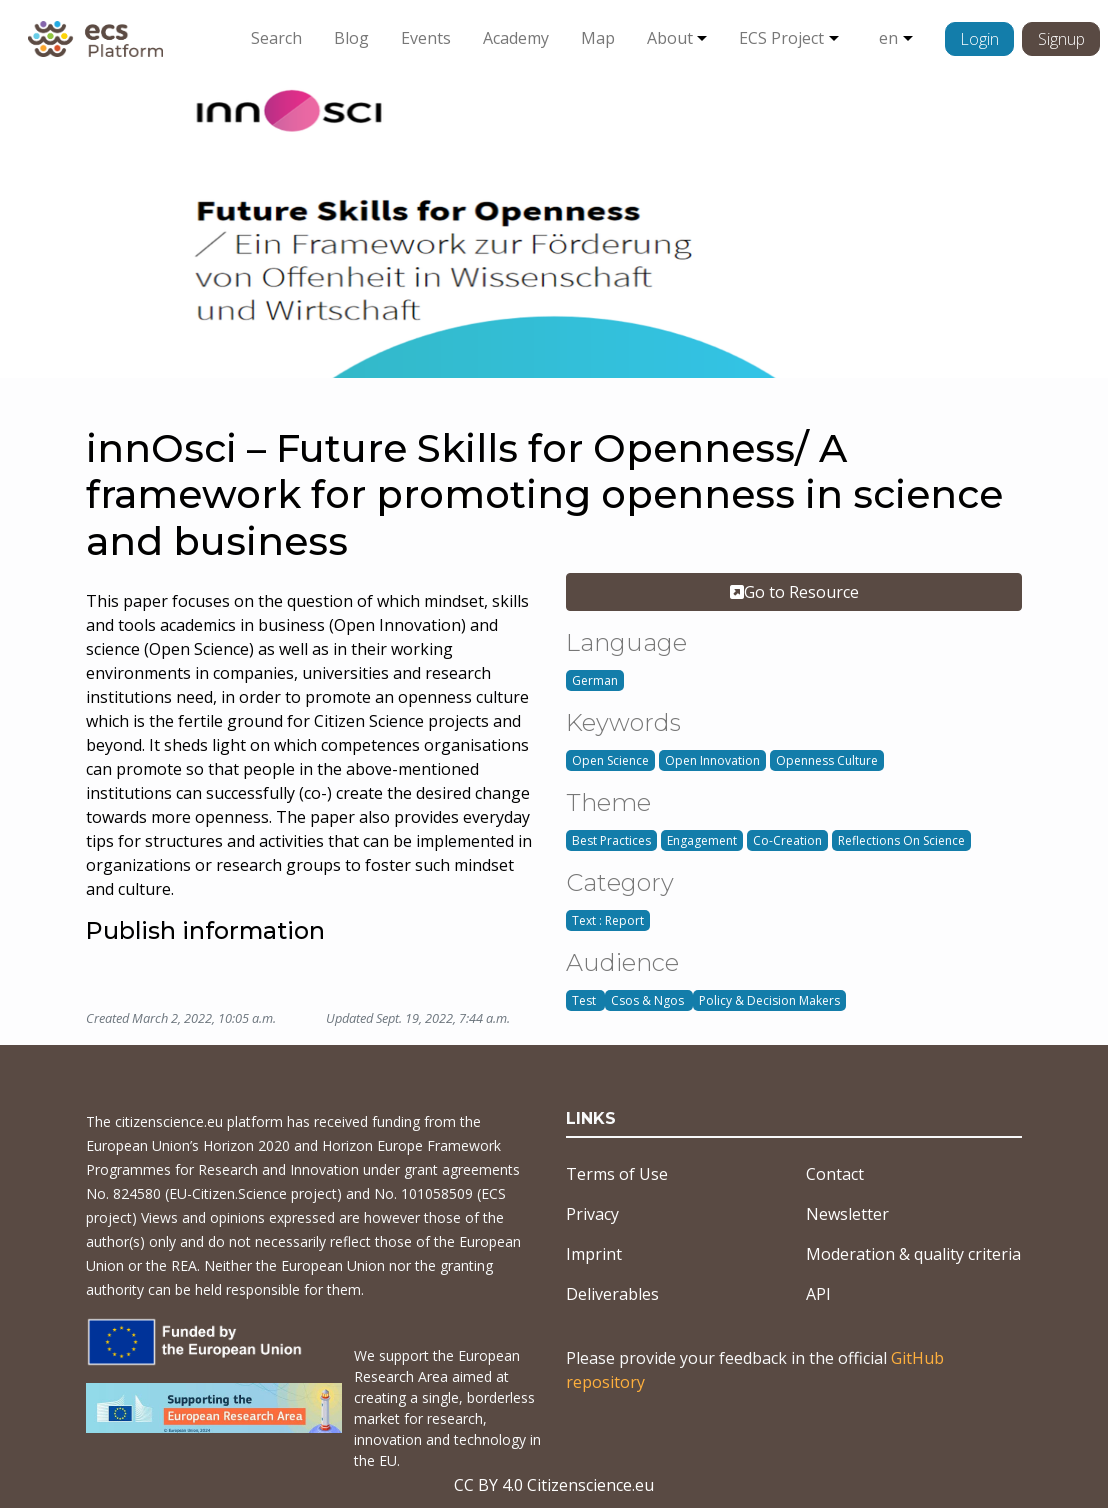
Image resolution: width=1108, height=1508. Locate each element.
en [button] (888, 38)
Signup (1061, 39)
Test (585, 1000)
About (670, 38)
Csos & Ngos (649, 1000)
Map (598, 38)
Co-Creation (787, 840)
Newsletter (847, 1214)
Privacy (592, 1214)
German (595, 680)
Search (276, 38)
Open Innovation (712, 760)
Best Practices (611, 840)
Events (426, 38)
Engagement (702, 840)
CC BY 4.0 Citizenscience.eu (554, 1485)
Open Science (610, 760)
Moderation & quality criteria (913, 1254)
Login (979, 39)
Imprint (594, 1254)
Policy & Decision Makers (769, 1000)
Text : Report (608, 920)
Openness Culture (827, 760)
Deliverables (612, 1294)
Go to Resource (794, 592)
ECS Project (781, 38)
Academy (516, 38)
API (818, 1294)
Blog (351, 38)
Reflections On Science (901, 840)
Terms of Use (617, 1174)
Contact (835, 1174)
